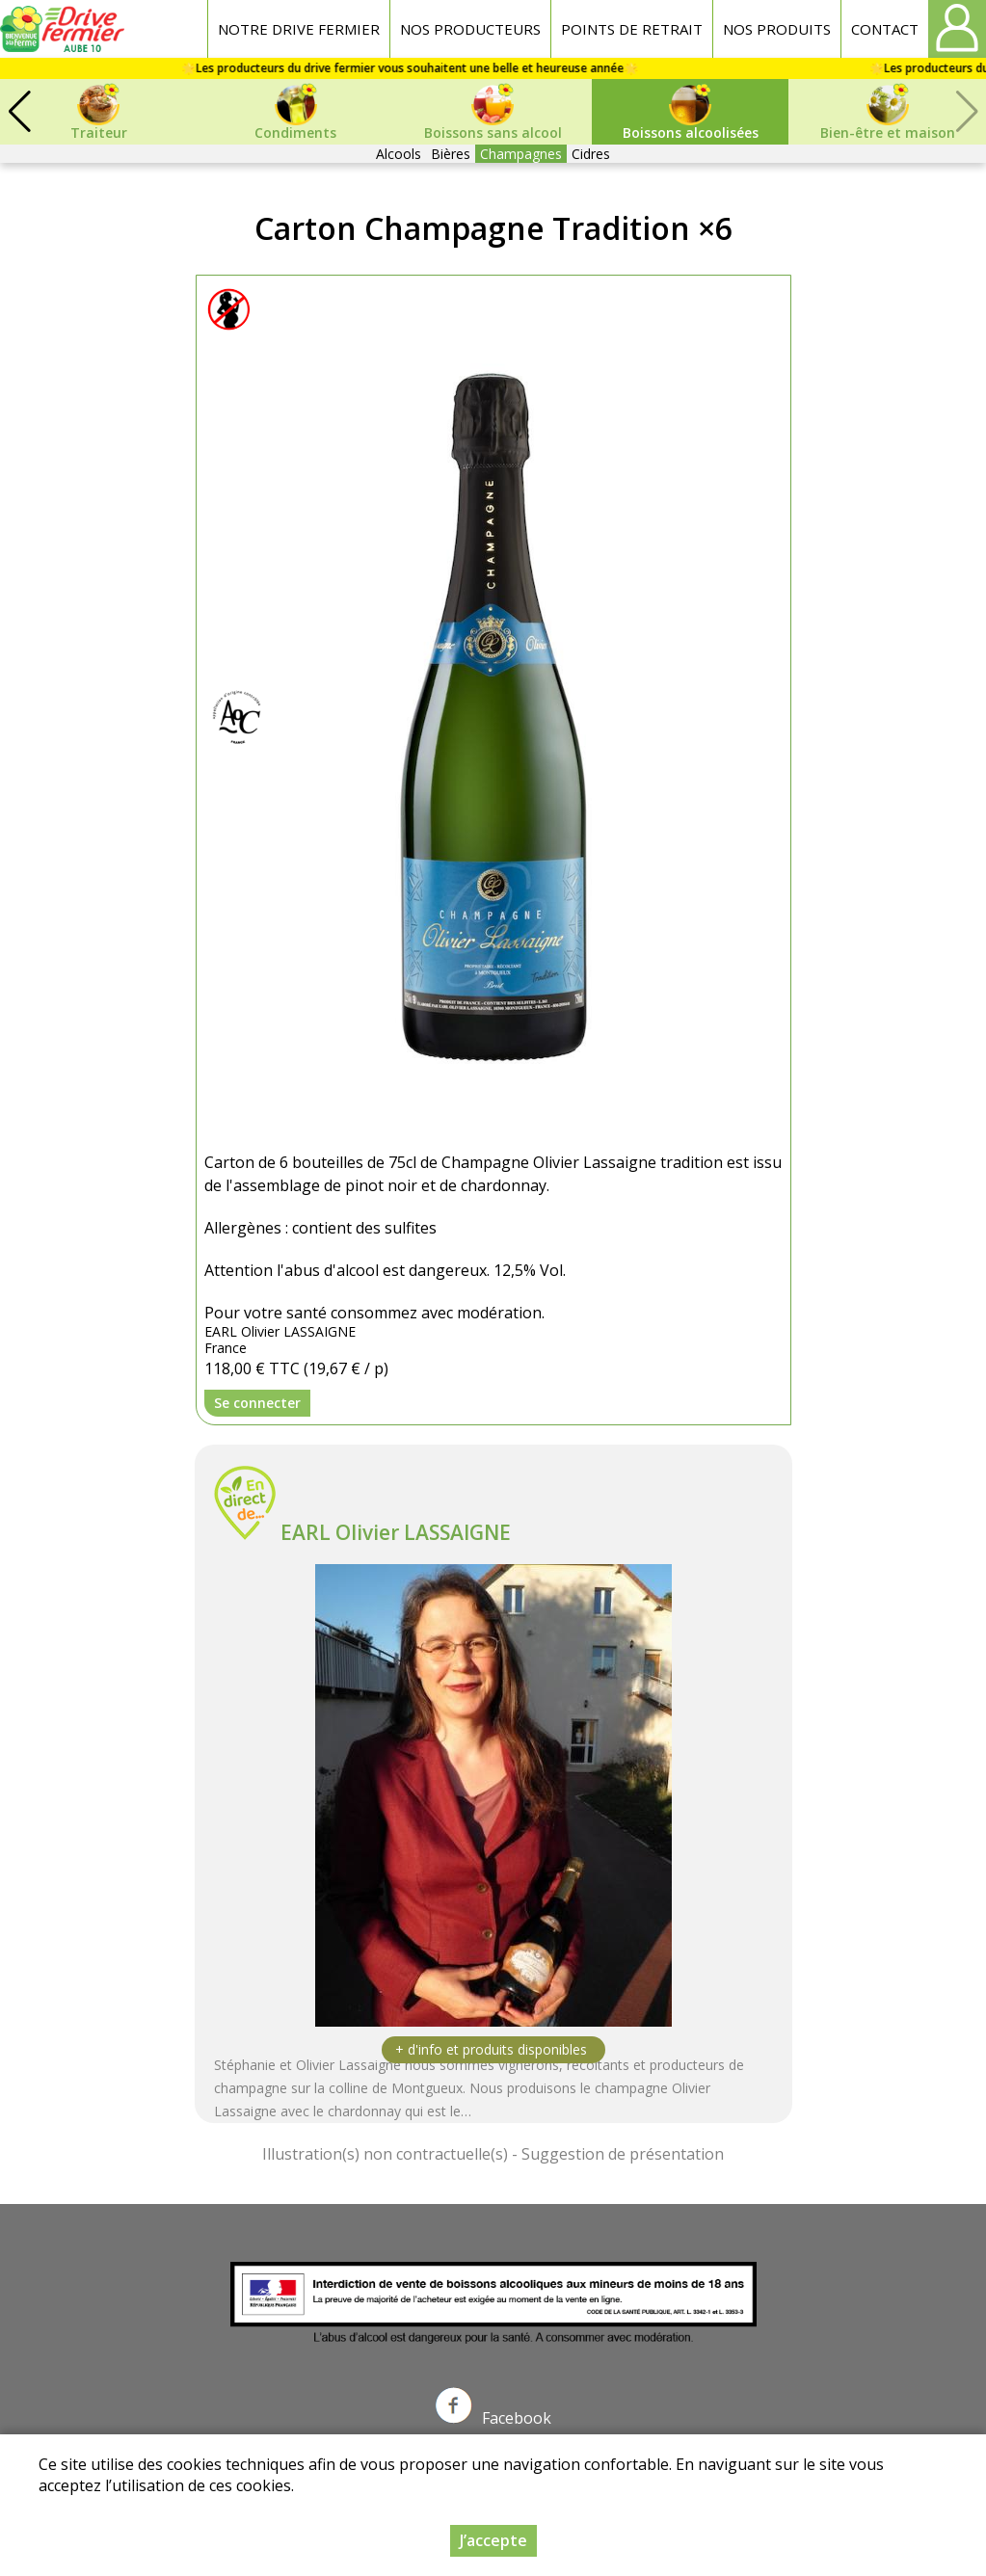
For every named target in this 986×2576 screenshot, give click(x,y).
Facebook (493, 2418)
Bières (450, 154)
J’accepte (493, 2540)
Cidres (591, 154)
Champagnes (521, 154)
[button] (19, 112)
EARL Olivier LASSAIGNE (395, 1532)
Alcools (398, 154)
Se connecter (257, 1403)
